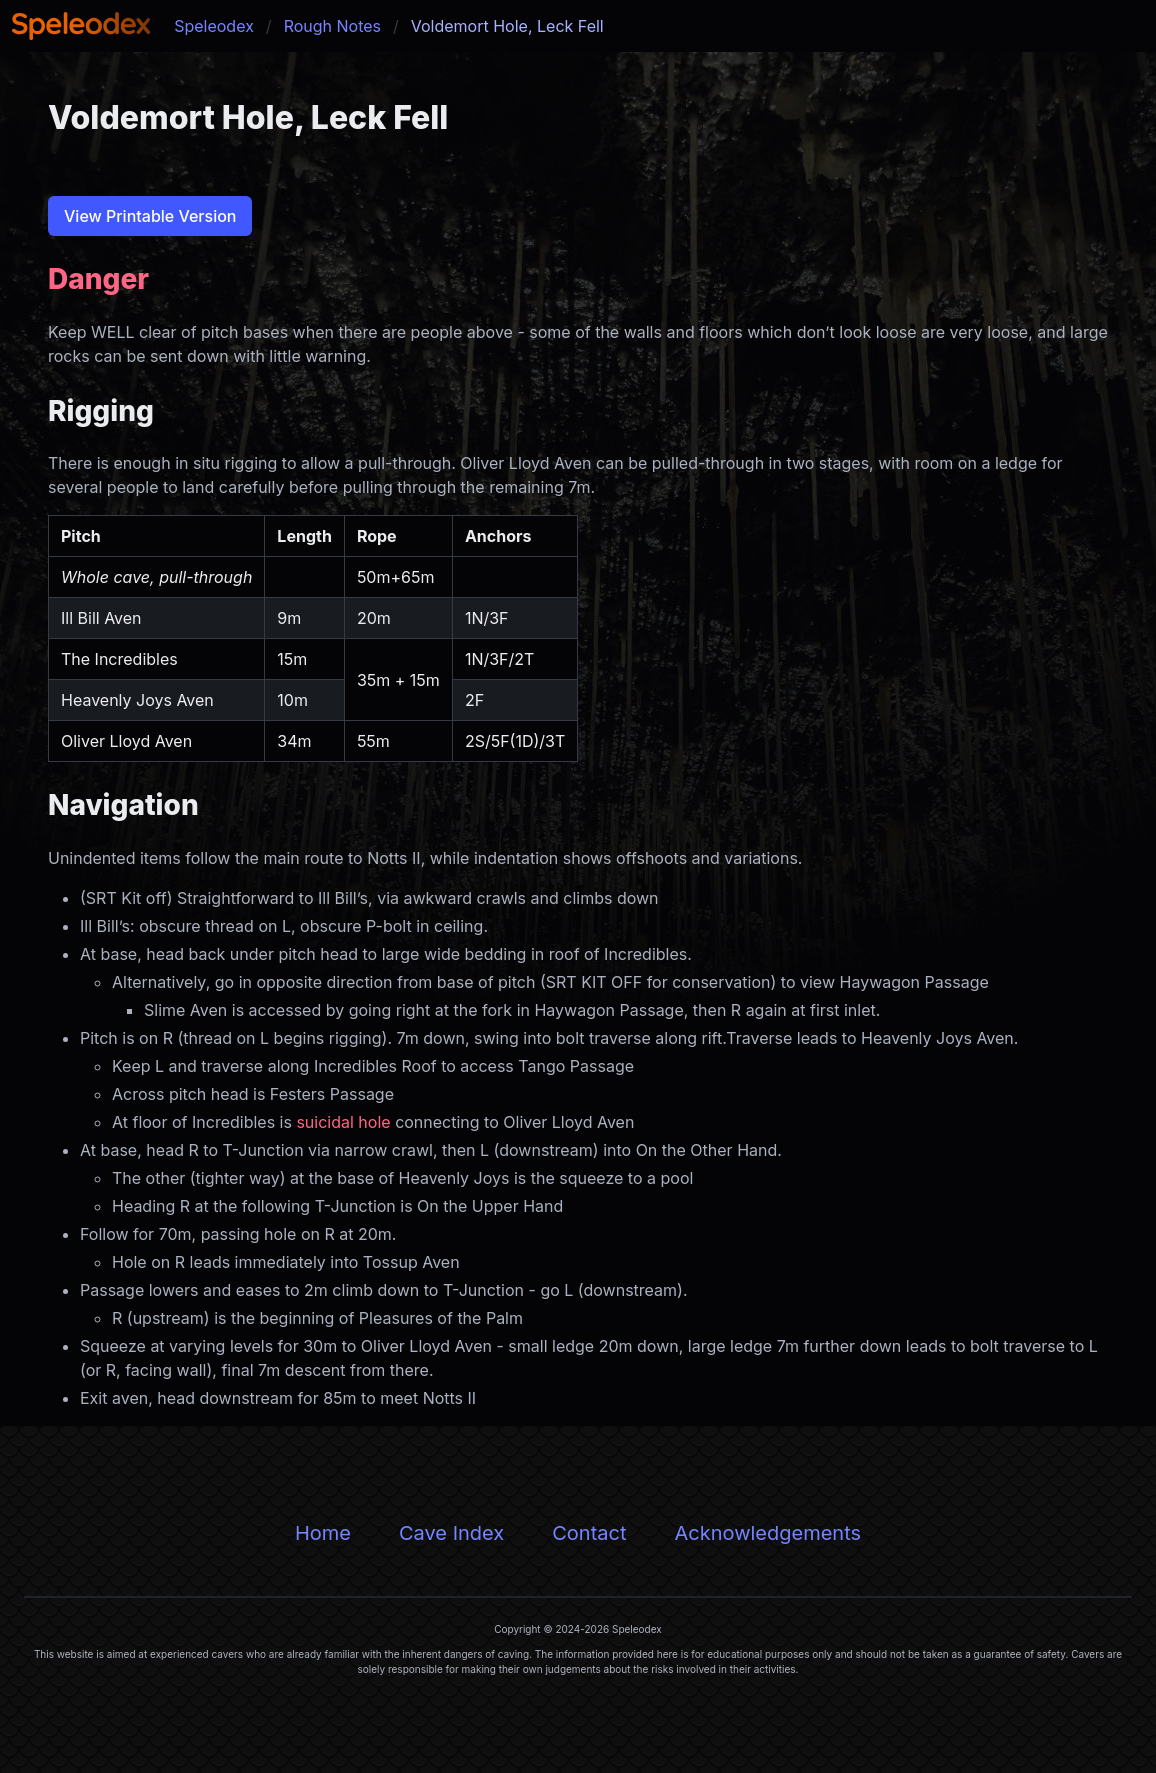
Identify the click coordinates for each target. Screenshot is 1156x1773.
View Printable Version (150, 216)
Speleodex (214, 26)
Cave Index (451, 1533)
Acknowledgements (767, 1533)
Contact (589, 1533)
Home (323, 1533)
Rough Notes (332, 26)
